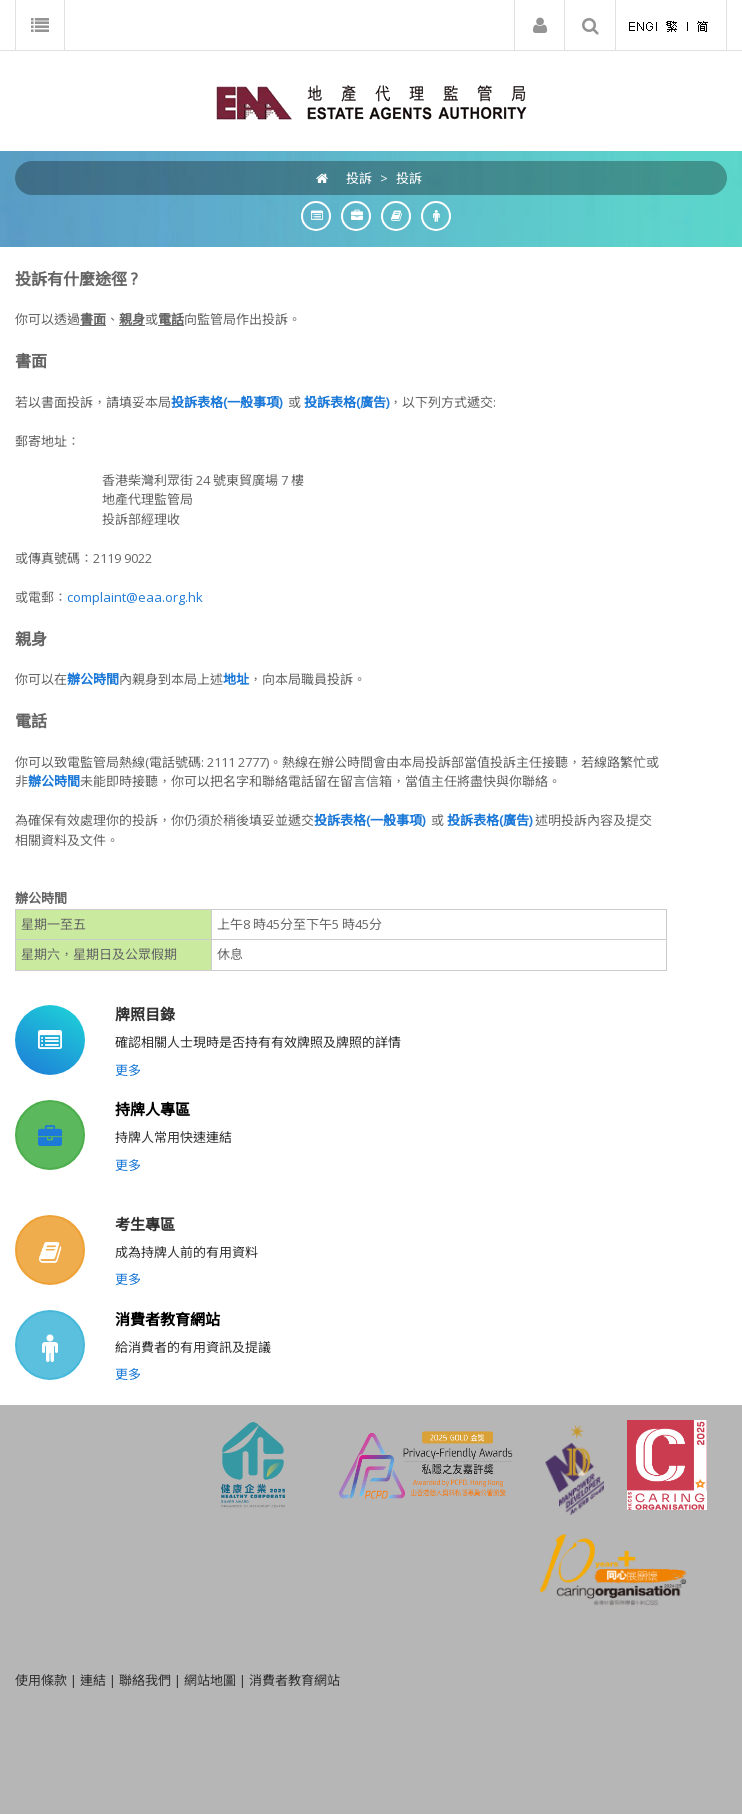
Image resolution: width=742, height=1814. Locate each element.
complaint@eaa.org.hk (135, 597)
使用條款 (41, 1680)
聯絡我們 (145, 1680)
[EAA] (371, 101)
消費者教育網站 (167, 1319)
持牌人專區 (152, 1109)
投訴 (409, 178)
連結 (93, 1680)
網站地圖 (210, 1680)
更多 (128, 1070)
